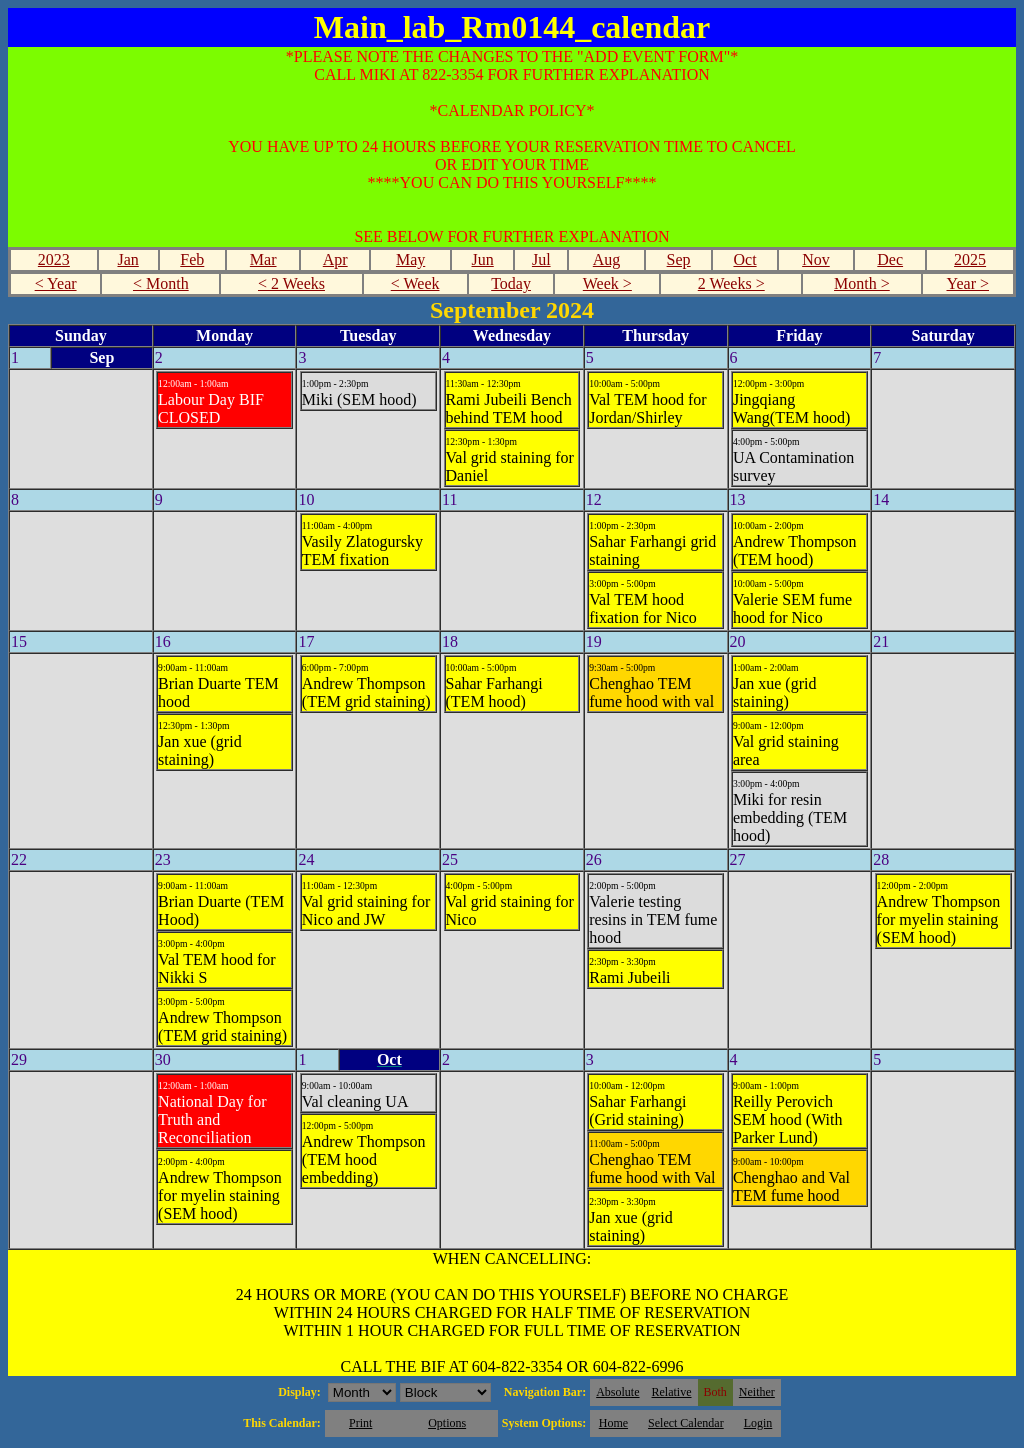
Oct (744, 259)
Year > (967, 283)
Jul (541, 259)
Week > (607, 283)
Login (758, 1423)
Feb (192, 259)
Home (613, 1423)
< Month (161, 283)
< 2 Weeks (291, 283)
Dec (890, 259)
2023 (54, 259)
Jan (127, 259)
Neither (757, 1392)
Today (511, 283)
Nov (816, 259)
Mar (263, 259)
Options (447, 1423)
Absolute (617, 1392)
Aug (607, 259)
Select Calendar (686, 1423)
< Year (56, 283)
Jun (483, 259)
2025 (970, 259)
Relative (672, 1392)
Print (360, 1423)
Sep (679, 259)
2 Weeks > (731, 283)
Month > (862, 283)
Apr (335, 259)
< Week (415, 283)
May (410, 259)
